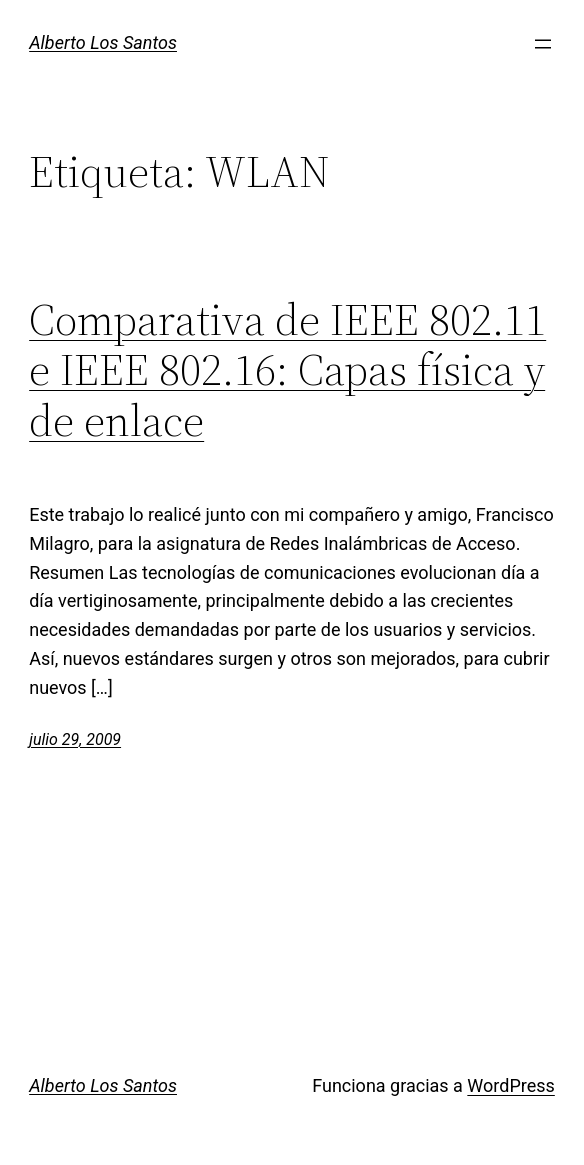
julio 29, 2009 (75, 739)
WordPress (510, 1085)
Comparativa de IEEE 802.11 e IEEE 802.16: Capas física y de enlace (287, 371)
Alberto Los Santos (103, 42)
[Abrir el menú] (543, 44)
